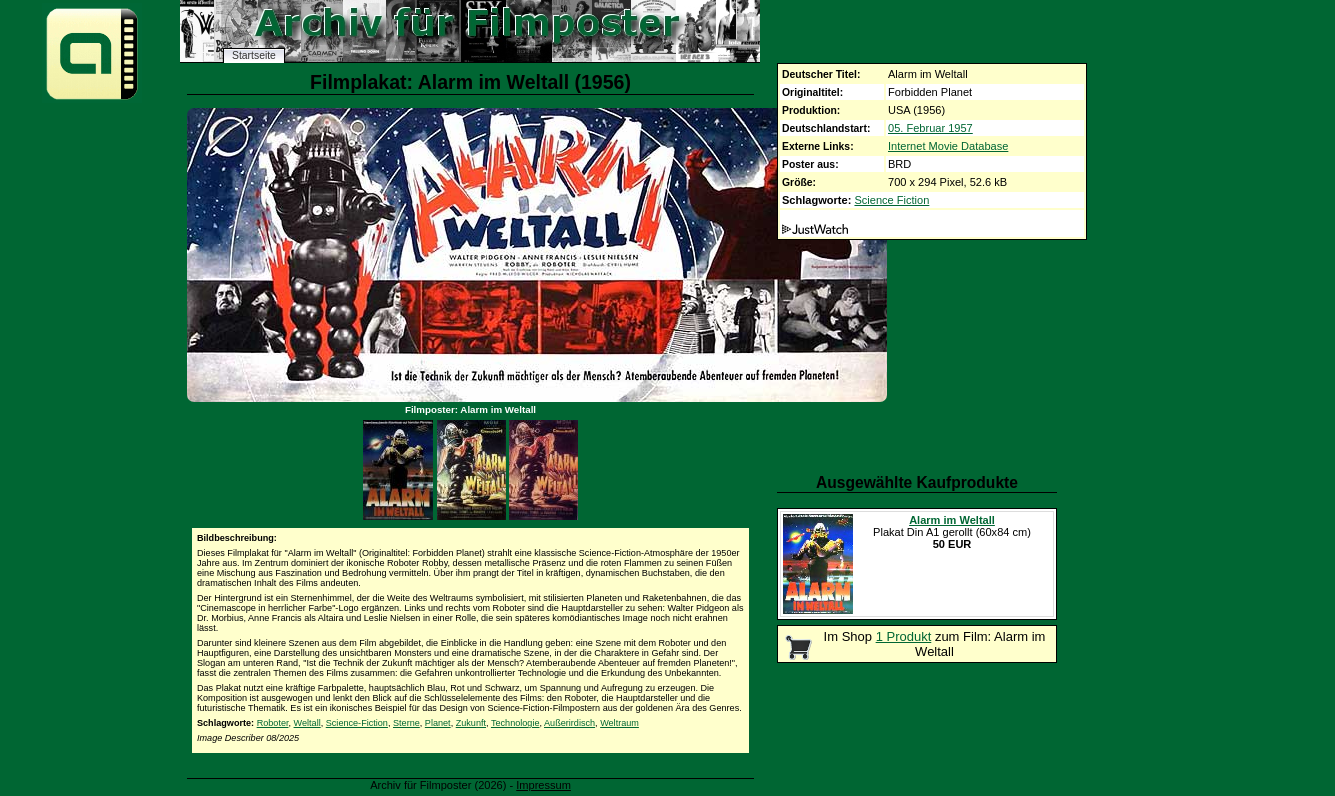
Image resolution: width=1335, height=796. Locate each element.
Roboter (273, 723)
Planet (438, 723)
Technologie (515, 723)
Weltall (307, 723)
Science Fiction (891, 200)
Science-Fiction (357, 723)
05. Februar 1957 (930, 128)
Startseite (254, 55)
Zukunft (471, 723)
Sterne (406, 723)
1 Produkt (904, 636)
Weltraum (619, 723)
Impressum (543, 785)
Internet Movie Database (948, 146)
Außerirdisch (569, 723)
